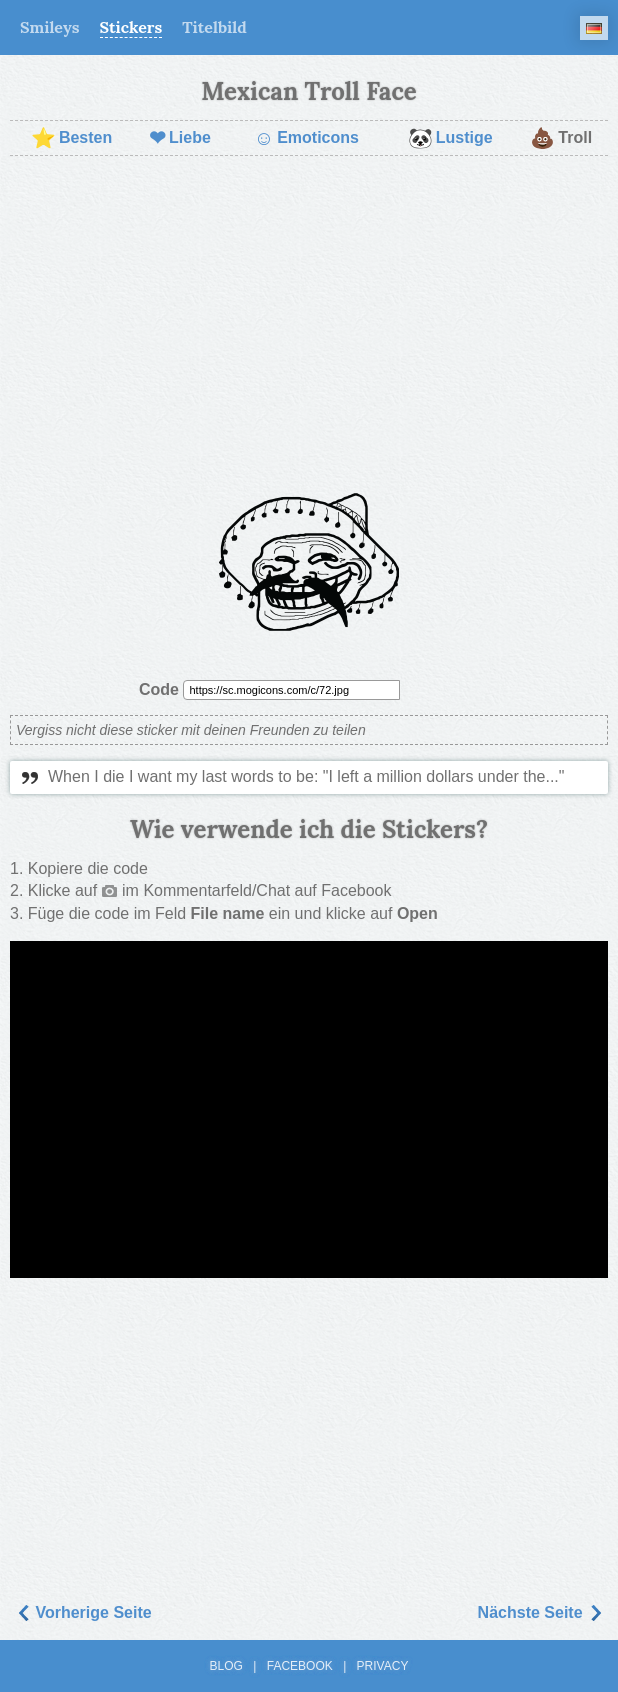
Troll (561, 138)
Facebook (300, 1666)
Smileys (50, 27)
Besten (71, 138)
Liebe (180, 138)
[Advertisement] (309, 316)
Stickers (131, 27)
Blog (226, 1666)
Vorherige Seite (83, 1612)
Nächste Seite (540, 1612)
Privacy (383, 1666)
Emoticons (306, 138)
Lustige (450, 138)
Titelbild (214, 27)
